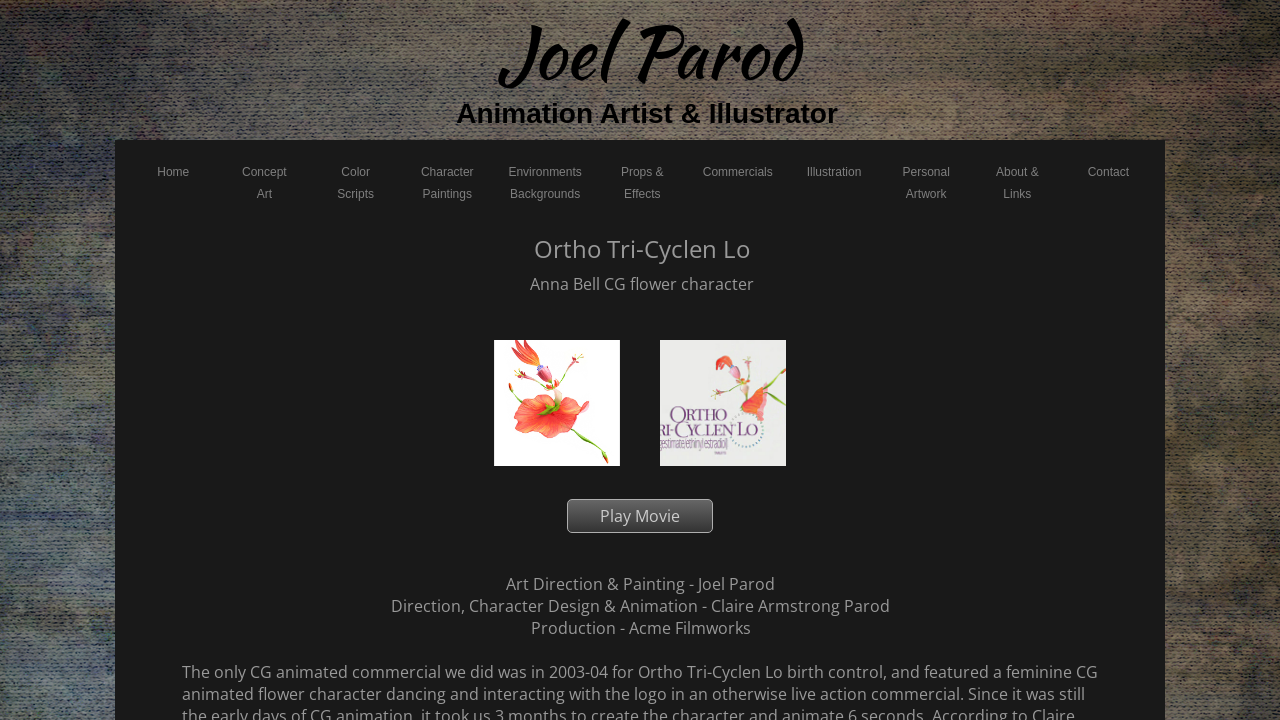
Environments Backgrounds (544, 183)
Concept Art (264, 183)
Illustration (834, 172)
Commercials (738, 172)
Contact (1108, 172)
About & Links (1017, 183)
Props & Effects (642, 183)
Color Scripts (355, 183)
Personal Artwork (926, 183)
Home (173, 172)
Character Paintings (447, 183)
